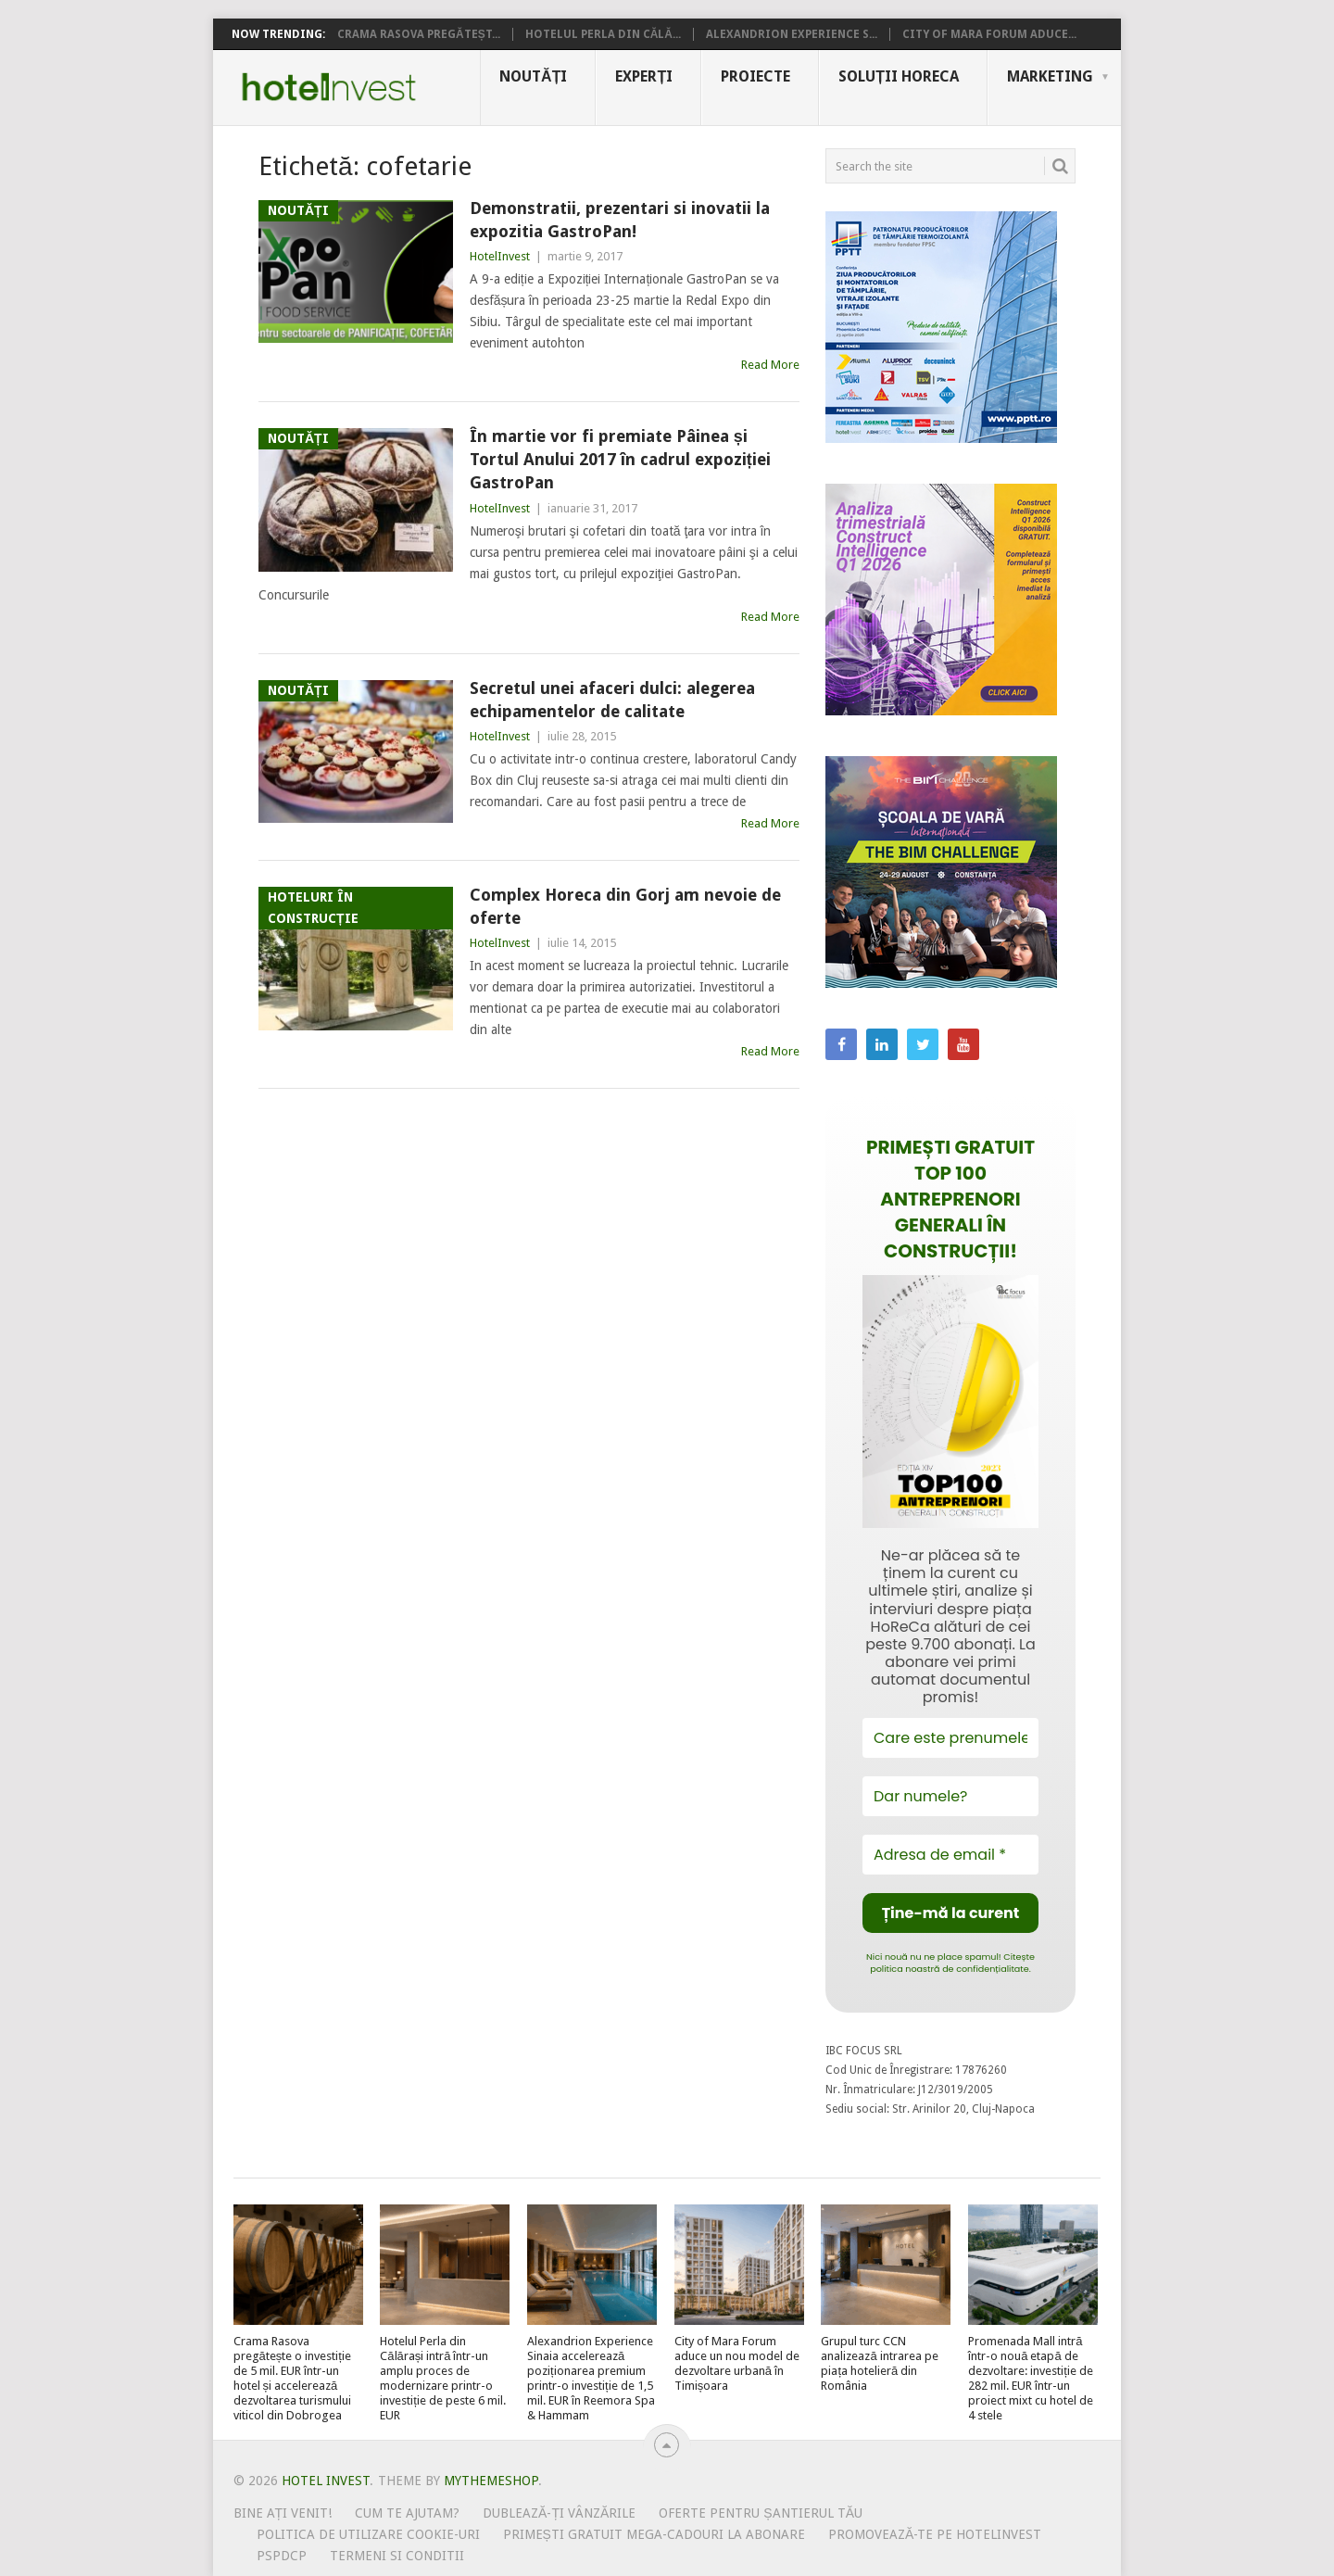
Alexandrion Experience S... (791, 34)
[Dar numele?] (950, 1796)
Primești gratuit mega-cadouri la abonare (654, 2534)
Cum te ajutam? (407, 2513)
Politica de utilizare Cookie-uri (368, 2534)
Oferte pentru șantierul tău (760, 2513)
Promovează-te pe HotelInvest (934, 2534)
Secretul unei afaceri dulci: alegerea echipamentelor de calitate (612, 699)
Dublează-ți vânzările (559, 2513)
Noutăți (533, 76)
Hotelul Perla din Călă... (603, 34)
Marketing (1050, 76)
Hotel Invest (329, 87)
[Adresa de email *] (950, 1855)
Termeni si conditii (397, 2555)
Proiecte (755, 76)
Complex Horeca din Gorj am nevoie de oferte (625, 906)
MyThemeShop (491, 2480)
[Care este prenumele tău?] (950, 1738)
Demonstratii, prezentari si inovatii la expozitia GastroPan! (620, 219)
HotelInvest (500, 256)
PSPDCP (282, 2555)
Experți (644, 76)
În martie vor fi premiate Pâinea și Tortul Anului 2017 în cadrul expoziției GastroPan (620, 459)
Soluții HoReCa (898, 76)
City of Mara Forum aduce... (989, 34)
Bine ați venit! (283, 2513)
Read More (770, 365)
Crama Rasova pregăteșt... (418, 34)
